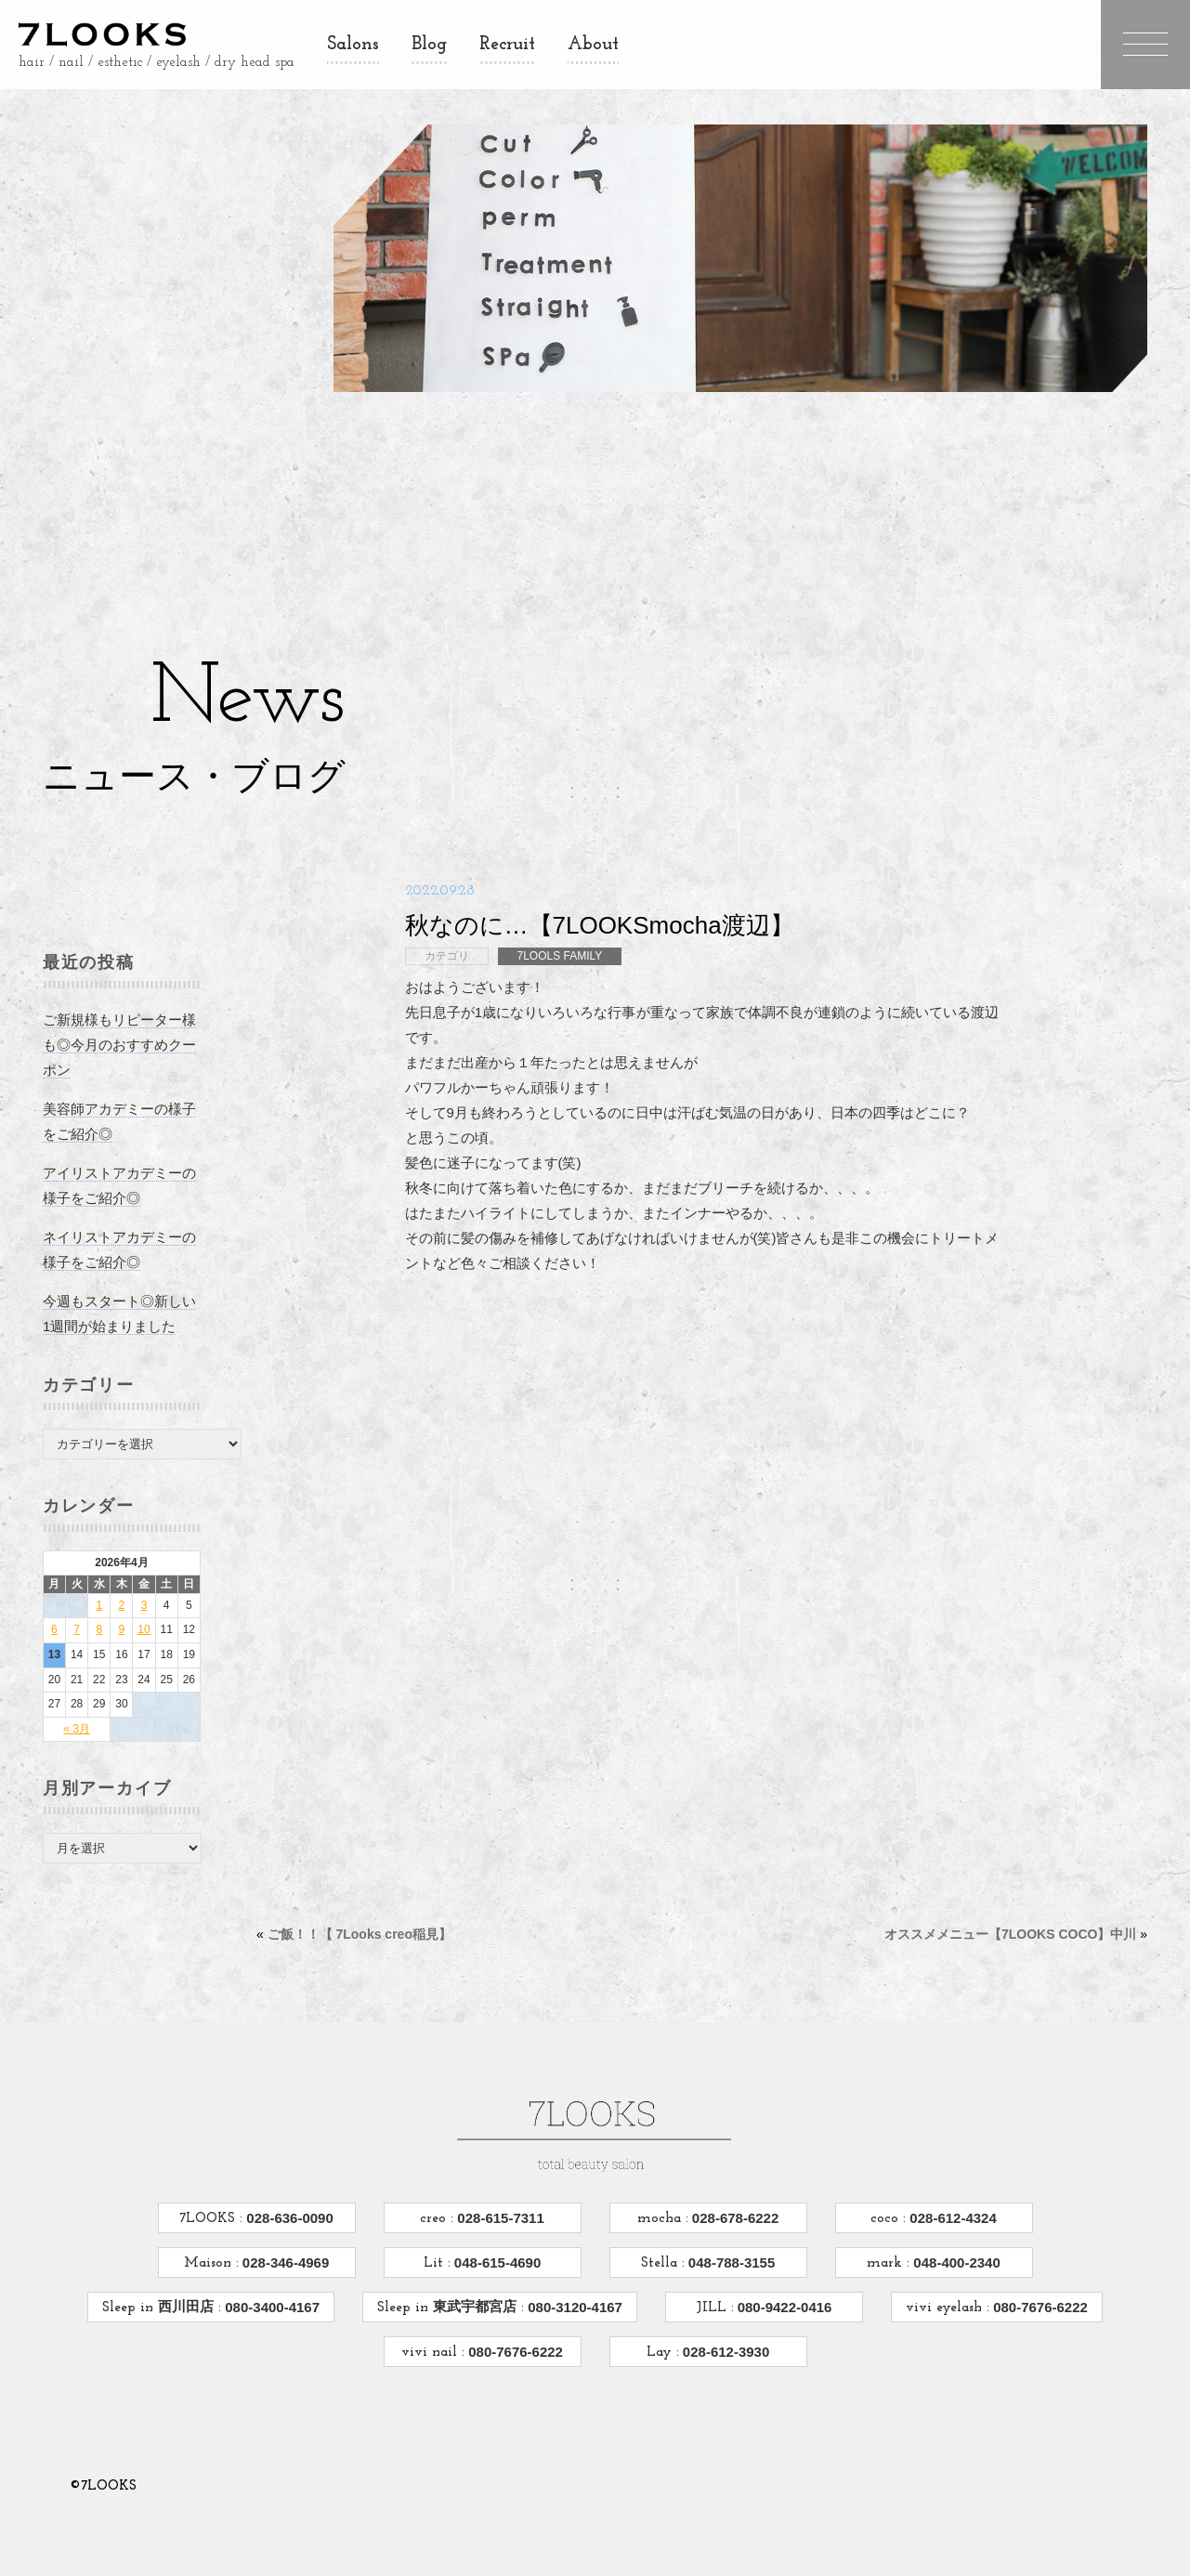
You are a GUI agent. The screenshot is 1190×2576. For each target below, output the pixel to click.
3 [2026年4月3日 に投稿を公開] (148, 1587)
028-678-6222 (733, 2165)
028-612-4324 (951, 2165)
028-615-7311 (498, 2165)
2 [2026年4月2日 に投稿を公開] (126, 1587)
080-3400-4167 (270, 2254)
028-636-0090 (287, 2165)
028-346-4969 (284, 2209)
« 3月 (80, 1711)
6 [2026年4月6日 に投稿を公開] (58, 1612)
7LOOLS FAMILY (560, 938)
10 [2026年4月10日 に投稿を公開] (147, 1612)
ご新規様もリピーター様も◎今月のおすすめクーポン (123, 1027)
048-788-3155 (730, 2209)
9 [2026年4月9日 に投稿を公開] (126, 1612)
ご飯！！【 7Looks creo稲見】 (363, 1338)
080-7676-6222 (1038, 2254)
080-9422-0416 (783, 2254)
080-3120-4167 (573, 2254)
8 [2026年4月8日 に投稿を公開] (103, 1612)
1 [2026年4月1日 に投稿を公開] (103, 1587)
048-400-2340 (954, 2209)
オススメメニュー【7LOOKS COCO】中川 (1006, 1338)
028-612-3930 (724, 2299)
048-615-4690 (496, 2209)
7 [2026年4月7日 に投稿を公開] (80, 1612)
